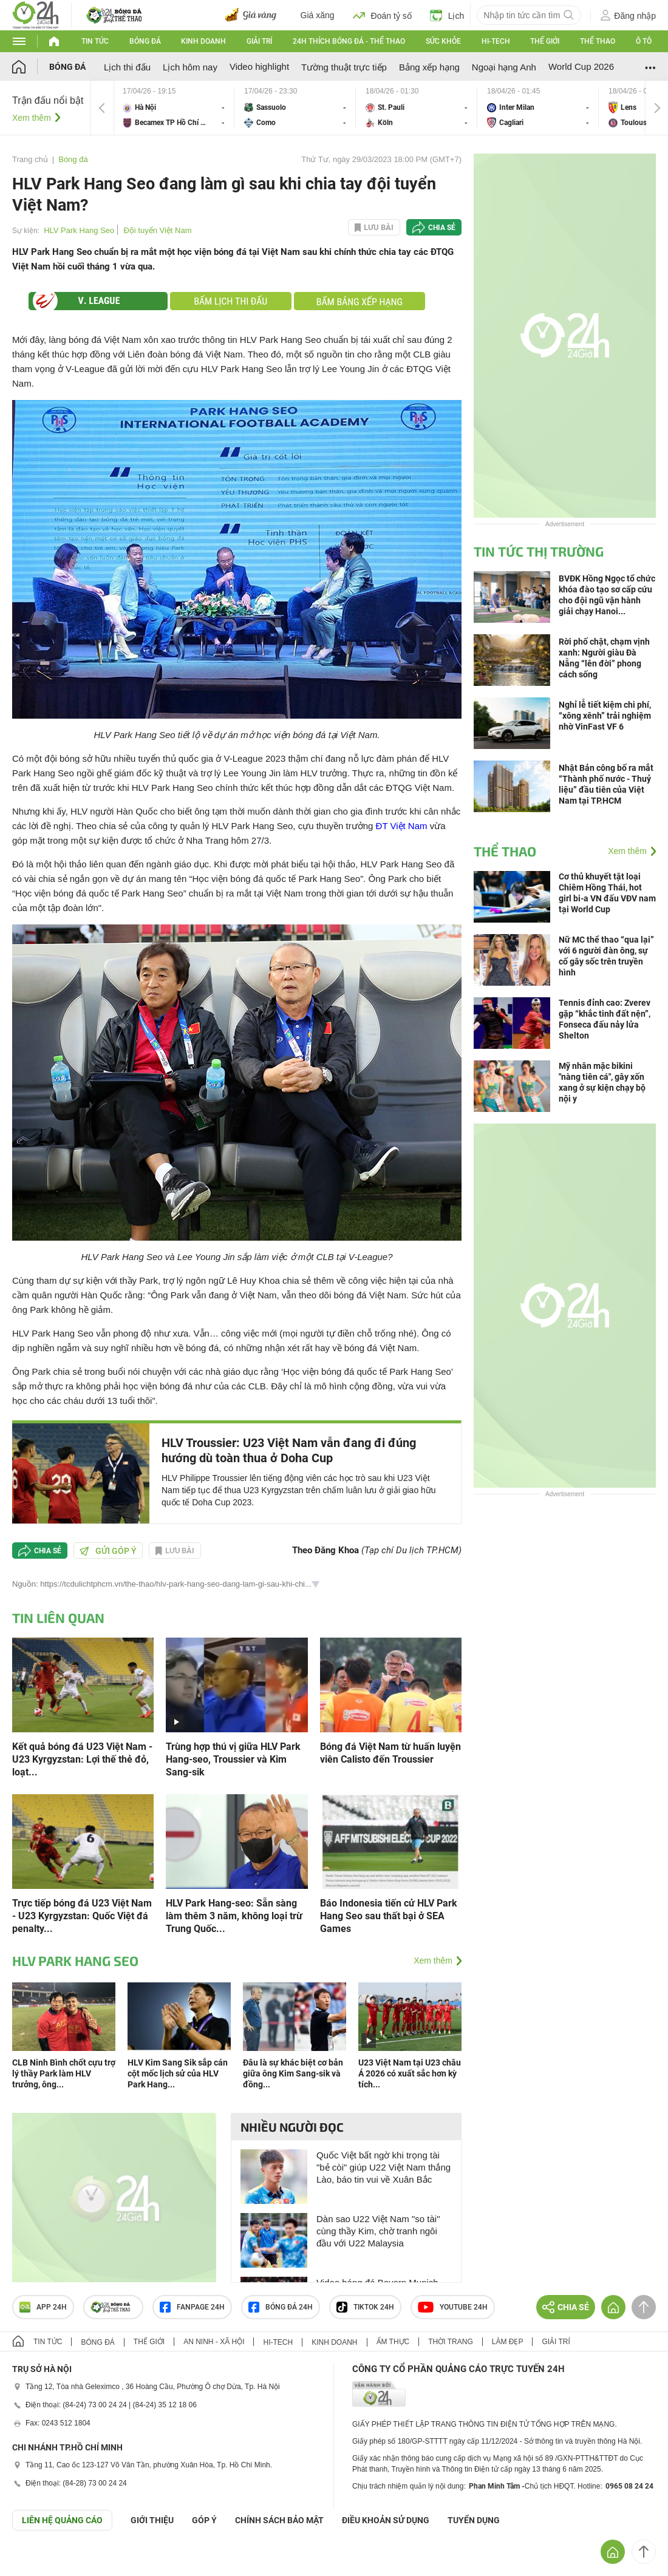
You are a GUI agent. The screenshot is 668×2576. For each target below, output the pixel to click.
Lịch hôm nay (190, 67)
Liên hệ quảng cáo (62, 2520)
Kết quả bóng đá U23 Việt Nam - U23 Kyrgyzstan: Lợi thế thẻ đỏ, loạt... (82, 1759)
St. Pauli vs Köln (416, 108)
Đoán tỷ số (382, 15)
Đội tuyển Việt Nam (157, 230)
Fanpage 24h (192, 2307)
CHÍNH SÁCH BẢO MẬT (279, 2520)
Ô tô (644, 41)
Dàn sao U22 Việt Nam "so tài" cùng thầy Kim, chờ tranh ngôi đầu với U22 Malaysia (378, 2231)
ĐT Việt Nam (402, 826)
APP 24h (43, 2307)
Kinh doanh (203, 41)
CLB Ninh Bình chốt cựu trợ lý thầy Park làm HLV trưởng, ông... (63, 2073)
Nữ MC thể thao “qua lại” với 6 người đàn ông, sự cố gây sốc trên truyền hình (606, 956)
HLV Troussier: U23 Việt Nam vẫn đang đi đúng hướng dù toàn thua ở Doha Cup (289, 1450)
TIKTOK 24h (365, 2307)
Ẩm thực (393, 2341)
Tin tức (95, 41)
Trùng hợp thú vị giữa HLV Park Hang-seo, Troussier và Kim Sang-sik (233, 1759)
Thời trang (450, 2341)
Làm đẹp (507, 2341)
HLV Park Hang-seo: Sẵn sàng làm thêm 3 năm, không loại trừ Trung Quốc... (234, 1915)
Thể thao (597, 41)
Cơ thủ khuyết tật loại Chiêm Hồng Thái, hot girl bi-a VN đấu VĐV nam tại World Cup (607, 893)
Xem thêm (31, 118)
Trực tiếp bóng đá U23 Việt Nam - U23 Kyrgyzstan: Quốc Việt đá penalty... (82, 1915)
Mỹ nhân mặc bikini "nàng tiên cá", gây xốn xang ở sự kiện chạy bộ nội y (602, 1082)
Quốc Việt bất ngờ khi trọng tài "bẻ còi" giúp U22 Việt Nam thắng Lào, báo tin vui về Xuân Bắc (383, 2167)
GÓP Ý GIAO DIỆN (36, 2560)
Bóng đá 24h (280, 2307)
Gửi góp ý (108, 1551)
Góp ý (204, 2520)
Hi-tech (496, 41)
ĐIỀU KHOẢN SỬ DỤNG (385, 2520)
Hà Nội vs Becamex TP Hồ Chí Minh (173, 108)
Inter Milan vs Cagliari (538, 108)
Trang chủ (30, 159)
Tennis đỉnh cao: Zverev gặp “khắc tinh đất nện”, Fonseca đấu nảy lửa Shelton (604, 1019)
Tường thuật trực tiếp (344, 67)
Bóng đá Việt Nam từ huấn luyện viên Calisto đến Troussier (390, 1753)
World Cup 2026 (581, 66)
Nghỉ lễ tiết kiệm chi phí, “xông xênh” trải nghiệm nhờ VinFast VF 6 (605, 715)
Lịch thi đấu (127, 67)
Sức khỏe (443, 41)
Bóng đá (145, 41)
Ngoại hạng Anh (504, 67)
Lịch (447, 15)
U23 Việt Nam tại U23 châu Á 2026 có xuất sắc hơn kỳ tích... (409, 2073)
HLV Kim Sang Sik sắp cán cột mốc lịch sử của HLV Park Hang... (178, 2073)
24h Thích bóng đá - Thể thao (349, 41)
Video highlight (259, 66)
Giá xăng (318, 15)
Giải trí (259, 41)
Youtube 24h (453, 2307)
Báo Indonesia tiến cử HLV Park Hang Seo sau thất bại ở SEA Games (388, 1915)
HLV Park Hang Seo (79, 230)
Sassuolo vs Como (295, 108)
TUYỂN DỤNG (474, 2520)
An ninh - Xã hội (213, 2341)
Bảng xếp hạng (429, 67)
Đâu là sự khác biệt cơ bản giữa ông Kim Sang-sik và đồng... (293, 2073)
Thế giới (544, 41)
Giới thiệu (152, 2520)
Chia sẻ (441, 227)
